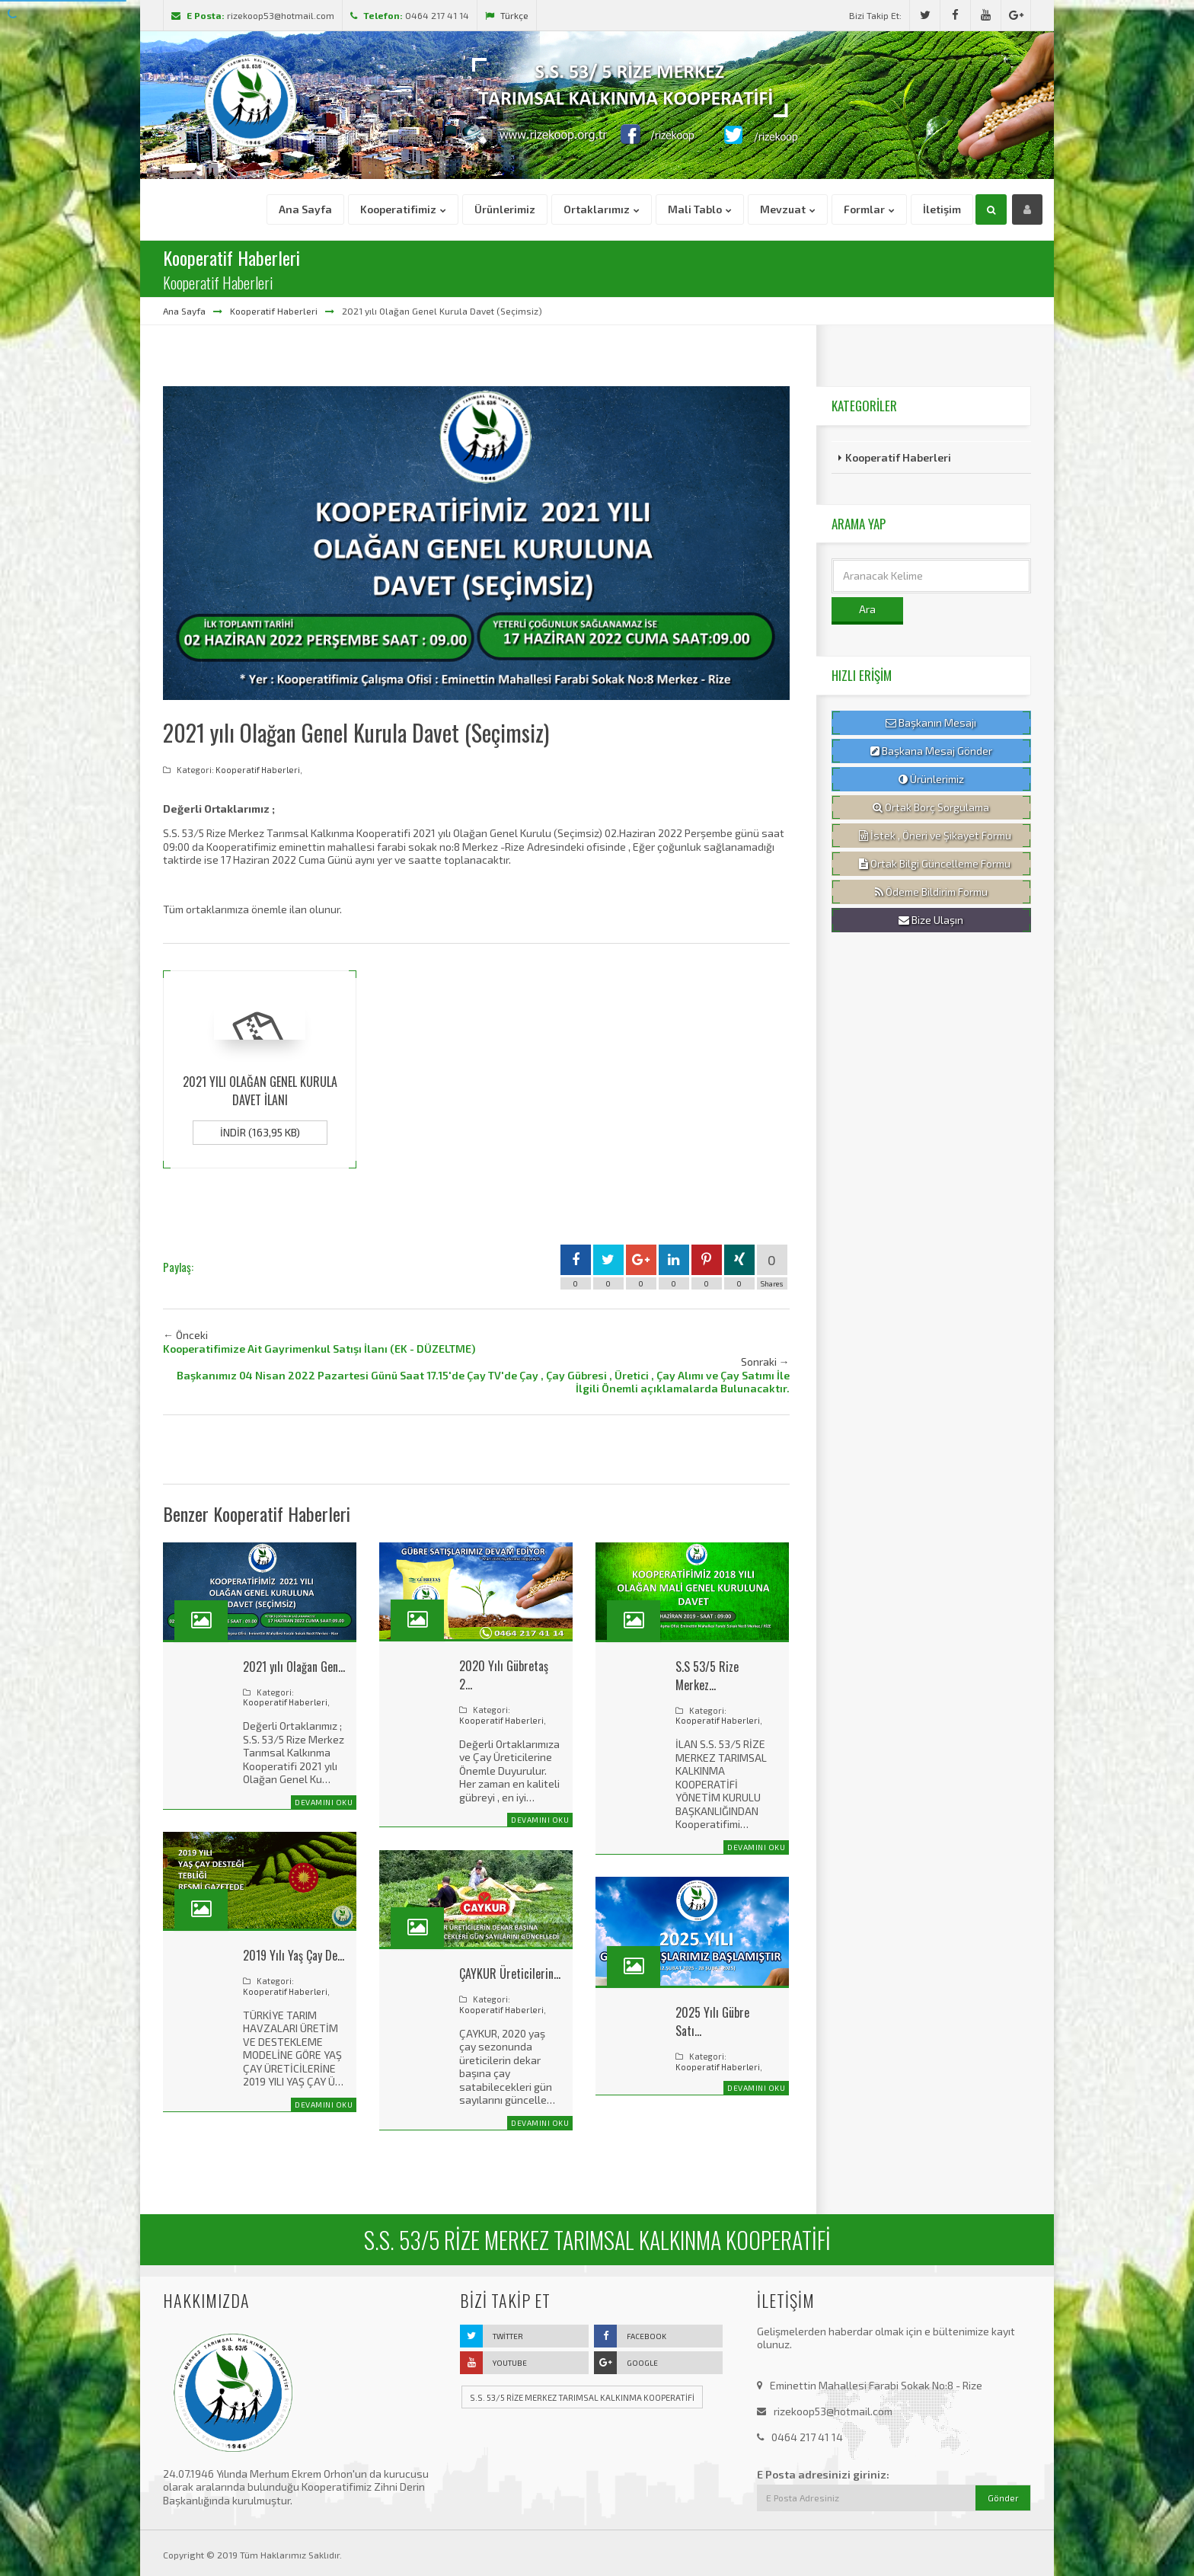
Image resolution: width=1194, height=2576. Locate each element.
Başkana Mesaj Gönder (931, 751)
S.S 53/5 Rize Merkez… (707, 1675)
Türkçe (506, 15)
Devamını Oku (324, 1802)
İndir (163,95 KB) (260, 1132)
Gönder (1003, 2498)
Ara (867, 608)
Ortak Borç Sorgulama (931, 807)
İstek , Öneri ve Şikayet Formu (935, 835)
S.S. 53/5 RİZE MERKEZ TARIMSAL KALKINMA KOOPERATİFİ (582, 2397)
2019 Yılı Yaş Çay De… (293, 1955)
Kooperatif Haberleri (274, 310)
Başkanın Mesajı (931, 722)
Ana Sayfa (184, 310)
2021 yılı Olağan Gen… (294, 1666)
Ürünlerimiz (931, 779)
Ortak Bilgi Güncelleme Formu (934, 863)
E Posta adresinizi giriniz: (823, 2474)
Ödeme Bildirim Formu (931, 892)
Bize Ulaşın (931, 920)
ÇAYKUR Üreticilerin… (509, 1973)
